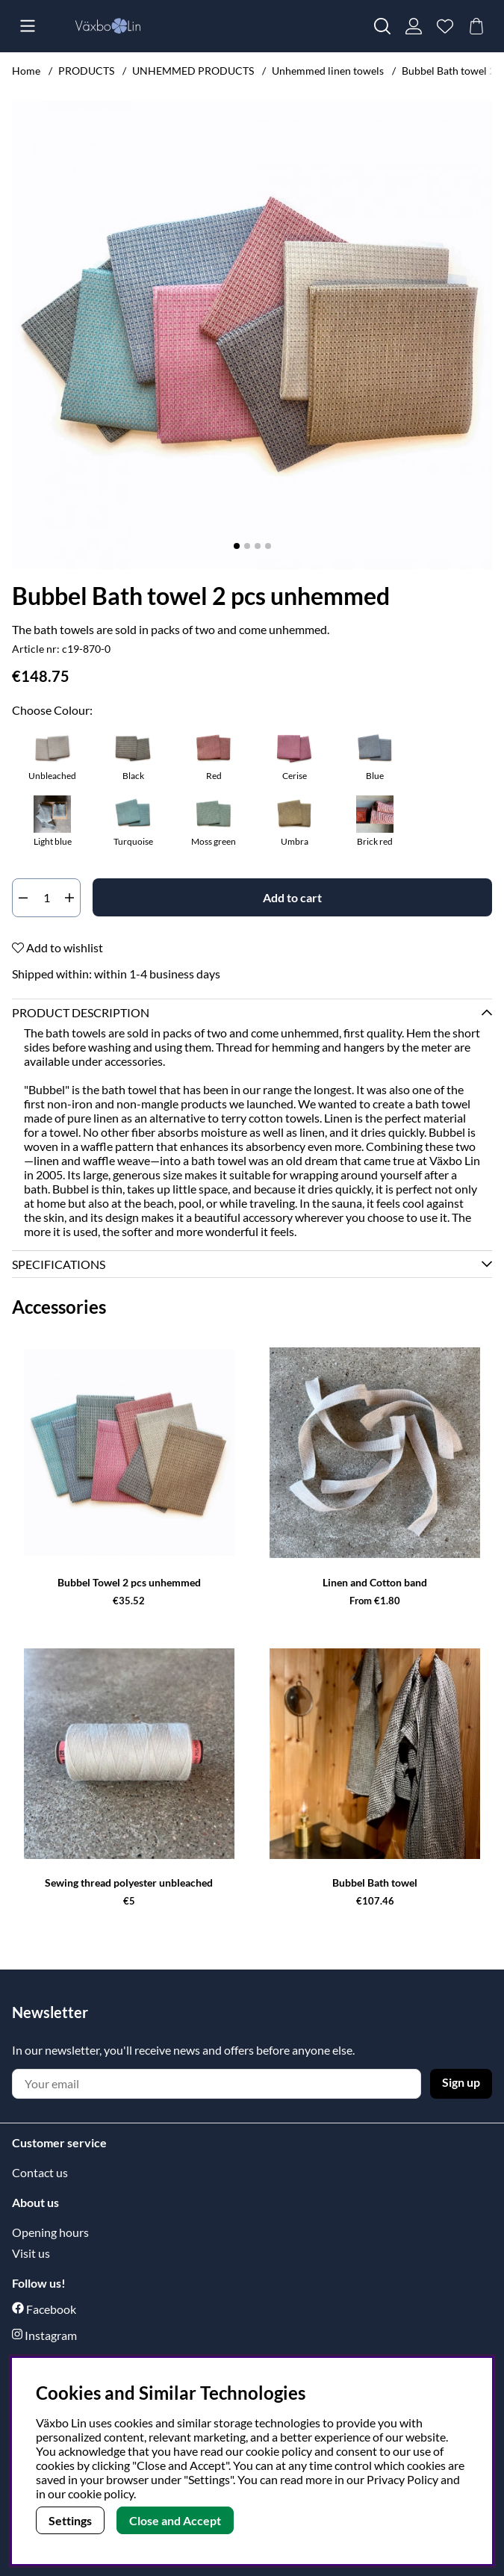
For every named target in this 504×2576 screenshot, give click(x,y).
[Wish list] (445, 26)
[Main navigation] (27, 26)
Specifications (58, 1264)
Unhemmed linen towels (328, 70)
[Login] (413, 26)
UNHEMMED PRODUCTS (194, 70)
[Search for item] (382, 26)
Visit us (31, 2253)
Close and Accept (175, 2520)
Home (26, 70)
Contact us (40, 2172)
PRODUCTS (86, 70)
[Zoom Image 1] (252, 335)
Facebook (51, 2309)
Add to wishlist (57, 947)
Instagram (51, 2335)
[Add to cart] (292, 897)
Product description (80, 1012)
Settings (70, 2520)
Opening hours (50, 2232)
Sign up (461, 2082)
